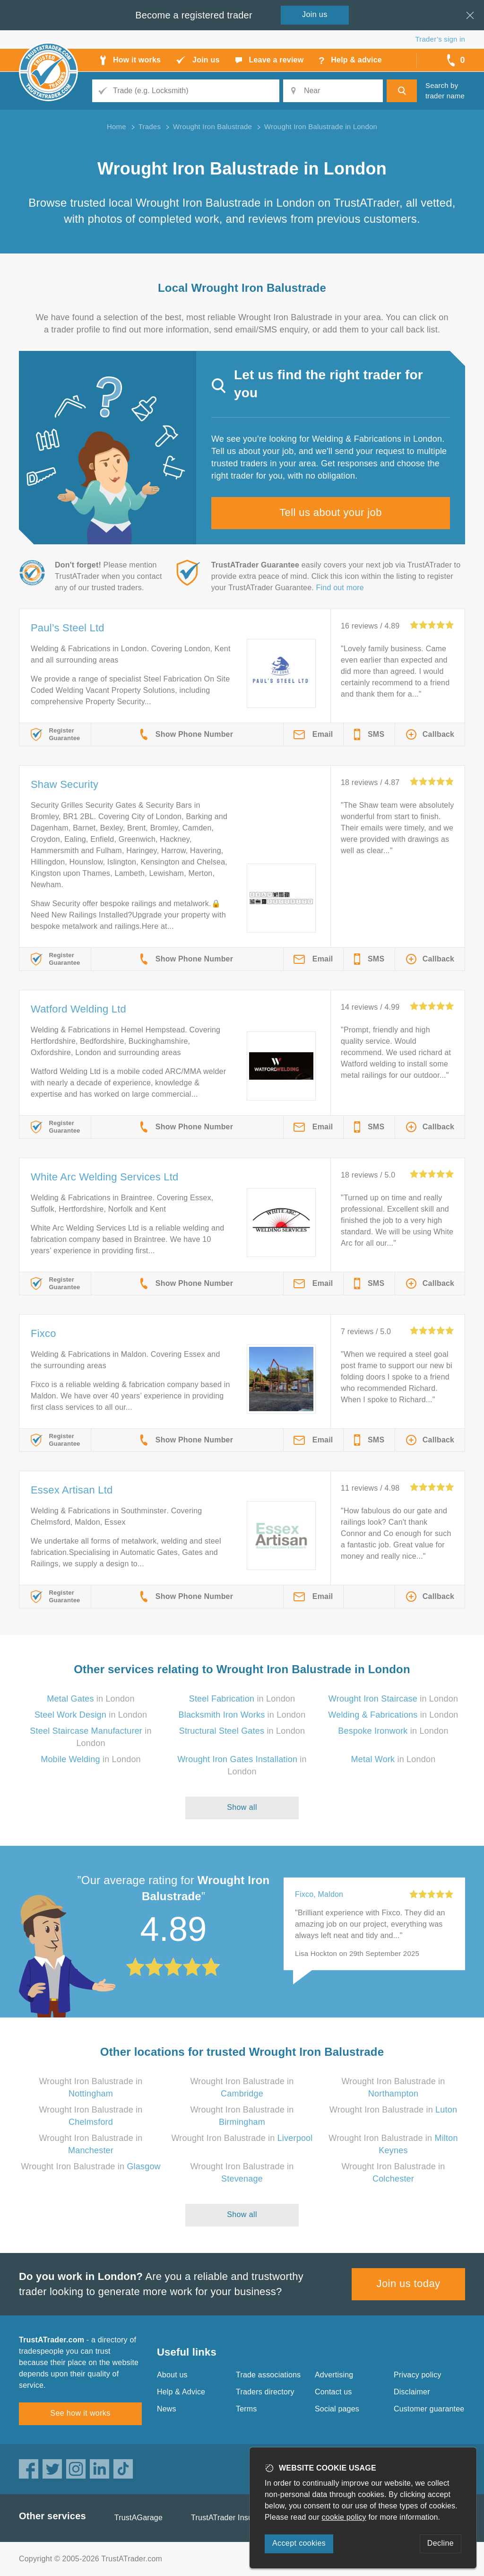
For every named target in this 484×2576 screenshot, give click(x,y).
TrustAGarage (138, 2518)
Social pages (337, 2409)
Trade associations (268, 2375)
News (166, 2409)
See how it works (80, 2413)
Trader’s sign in (440, 39)
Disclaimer (412, 2392)
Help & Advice (181, 2392)
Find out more (340, 588)
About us (172, 2375)
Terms (246, 2409)
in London (90, 1698)
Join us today (409, 2283)
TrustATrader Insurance (231, 2518)
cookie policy (344, 2517)
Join (315, 14)
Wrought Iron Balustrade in (393, 2109)
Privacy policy (417, 2375)
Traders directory (265, 2392)
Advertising (334, 2375)
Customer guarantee (429, 2409)
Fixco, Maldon (319, 1894)
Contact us (333, 2392)
